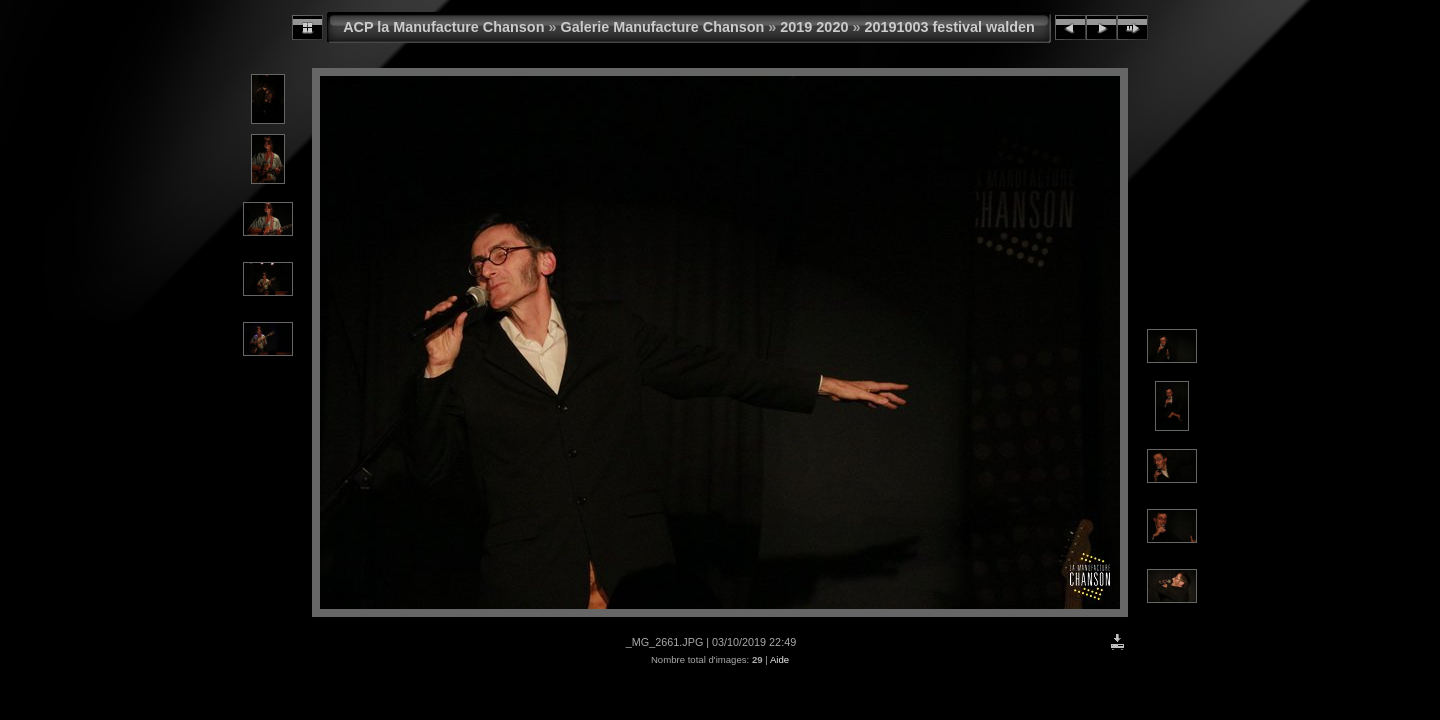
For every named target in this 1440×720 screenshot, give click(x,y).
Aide (779, 659)
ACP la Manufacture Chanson (443, 27)
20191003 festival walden (949, 27)
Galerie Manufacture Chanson (662, 27)
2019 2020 (814, 27)
